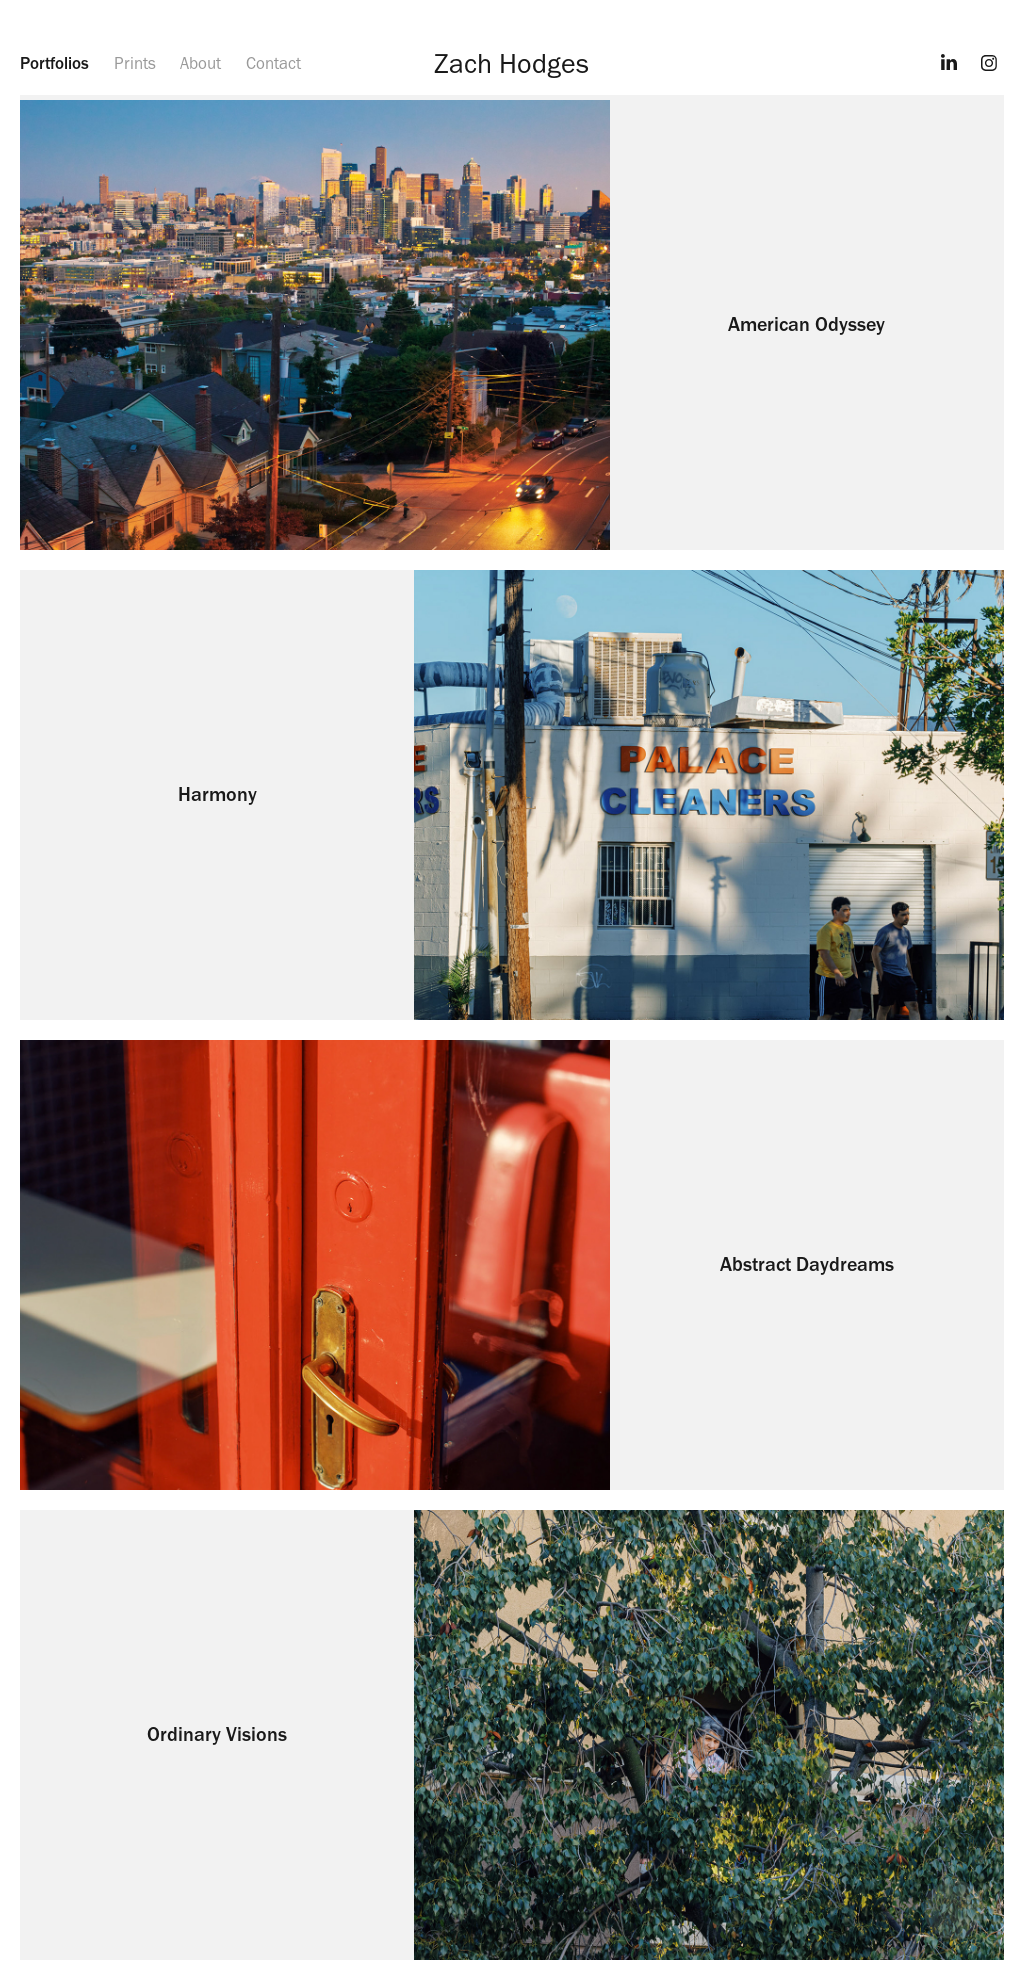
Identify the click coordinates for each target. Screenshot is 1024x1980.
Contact (273, 63)
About (200, 63)
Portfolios (54, 63)
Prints (135, 63)
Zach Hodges (511, 63)
